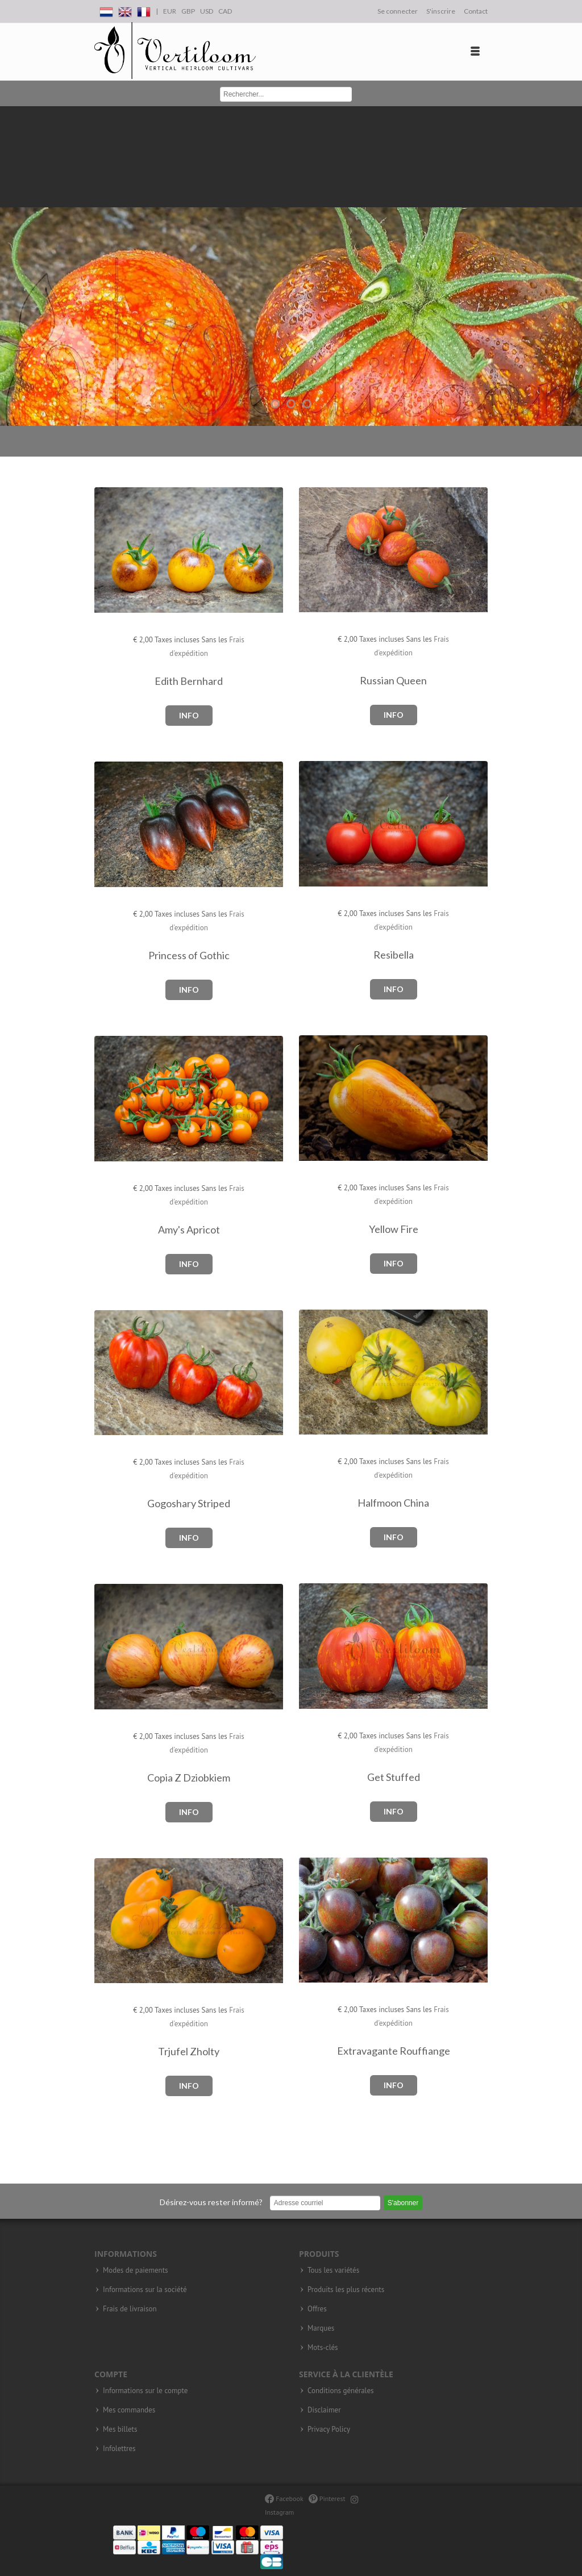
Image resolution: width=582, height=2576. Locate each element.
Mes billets (120, 2429)
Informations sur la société (145, 2290)
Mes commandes (129, 2410)
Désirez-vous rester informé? (211, 2202)
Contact (476, 11)
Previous (11, 266)
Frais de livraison (130, 2309)
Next (570, 266)
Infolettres (119, 2449)
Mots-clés (322, 2348)
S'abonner (403, 2203)
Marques (320, 2328)
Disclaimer (324, 2410)
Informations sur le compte (145, 2391)
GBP (188, 11)
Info (189, 715)
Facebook (284, 2498)
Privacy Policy (328, 2429)
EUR (169, 11)
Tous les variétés (333, 2270)
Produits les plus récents (345, 2290)
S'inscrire (440, 11)
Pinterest (327, 2498)
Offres (317, 2309)
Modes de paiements (135, 2270)
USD (206, 11)
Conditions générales (340, 2391)
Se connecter (397, 11)
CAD (225, 11)
